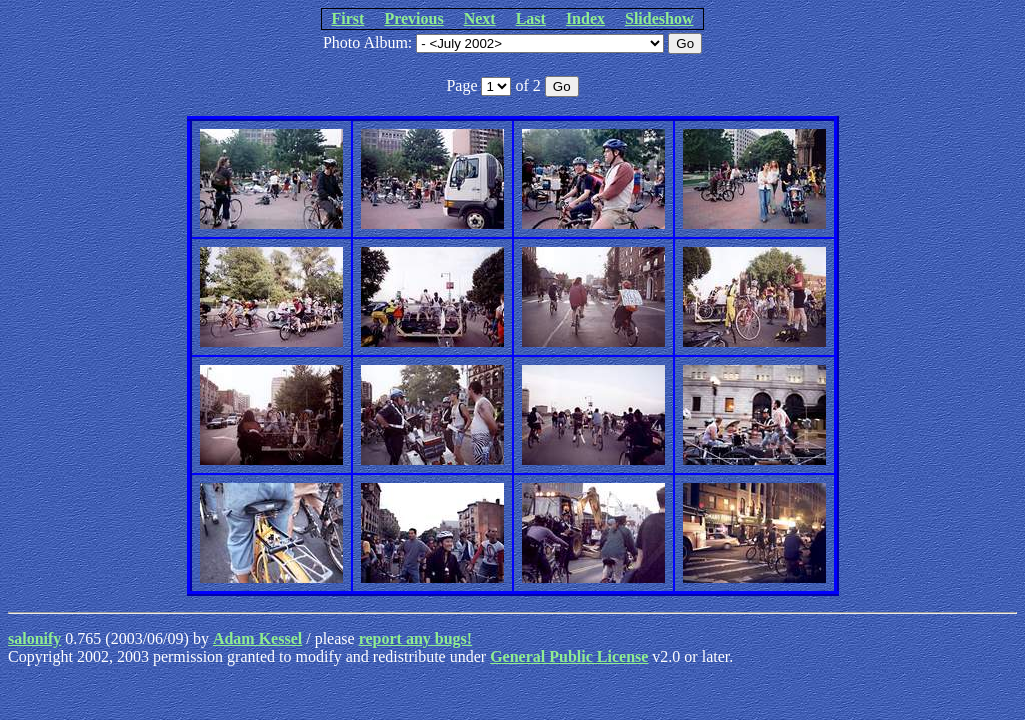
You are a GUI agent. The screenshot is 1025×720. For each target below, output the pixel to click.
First (348, 18)
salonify (34, 638)
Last (531, 18)
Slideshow (659, 18)
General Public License (569, 656)
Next (480, 18)
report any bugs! (416, 638)
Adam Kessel (257, 638)
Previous (413, 18)
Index (585, 18)
